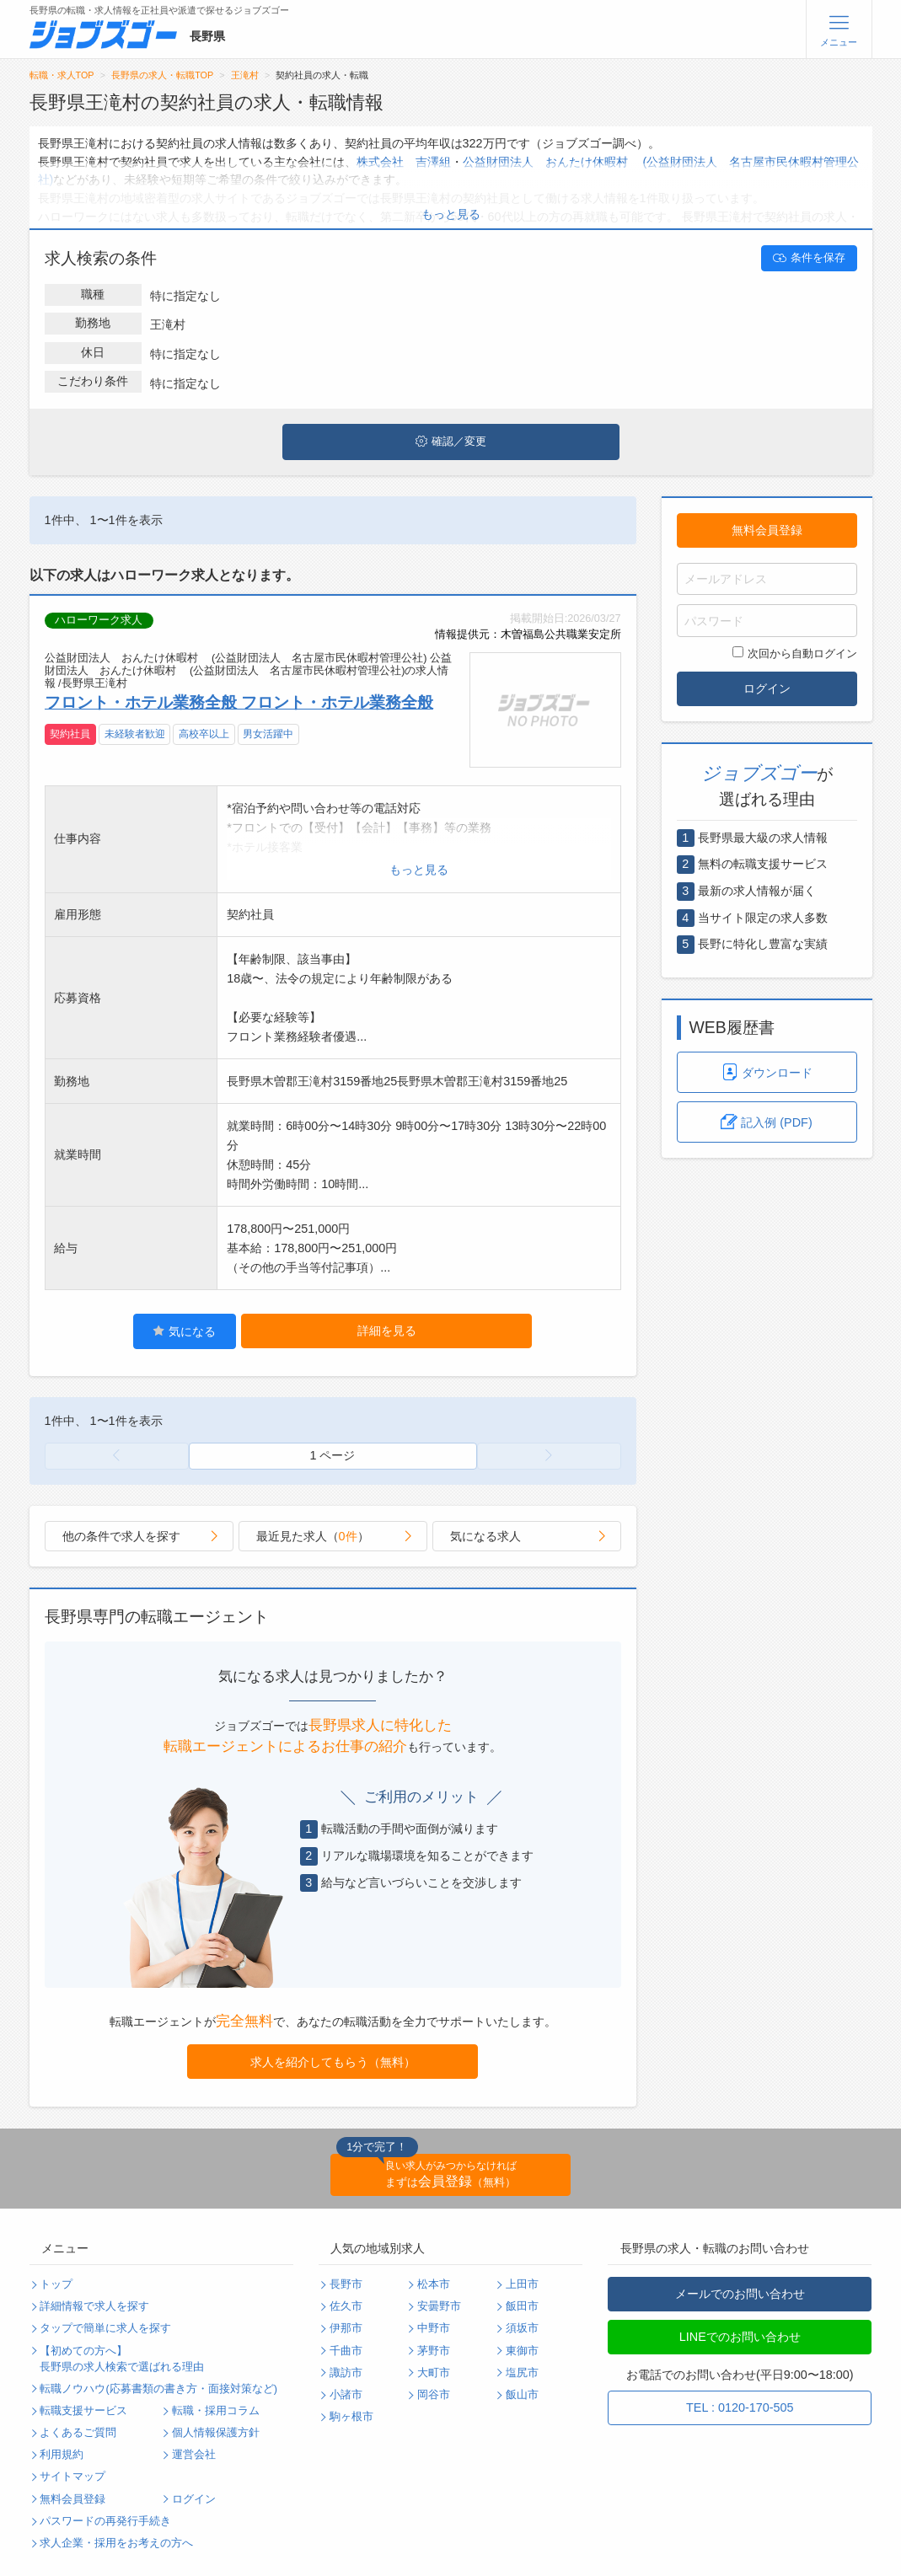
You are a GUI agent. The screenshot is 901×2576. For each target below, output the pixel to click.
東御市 (522, 2351)
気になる (184, 1331)
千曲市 (346, 2351)
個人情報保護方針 (216, 2433)
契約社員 (70, 734)
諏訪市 (346, 2373)
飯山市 (522, 2395)
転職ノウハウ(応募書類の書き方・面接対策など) (158, 2389)
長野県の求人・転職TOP (162, 75)
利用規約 (61, 2455)
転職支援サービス (83, 2411)
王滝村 (245, 75)
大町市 (433, 2373)
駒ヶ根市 (351, 2417)
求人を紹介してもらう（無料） (333, 2062)
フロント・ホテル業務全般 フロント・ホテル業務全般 (239, 702)
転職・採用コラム (216, 2411)
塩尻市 (522, 2373)
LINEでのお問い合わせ (740, 2336)
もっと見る (450, 214)
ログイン (767, 688)
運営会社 (194, 2455)
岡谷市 (433, 2395)
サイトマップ (72, 2476)
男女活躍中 (268, 734)
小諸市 (346, 2395)
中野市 (433, 2328)
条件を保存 (809, 258)
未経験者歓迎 (135, 734)
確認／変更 (451, 441)
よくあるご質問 (78, 2433)
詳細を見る (386, 1330)
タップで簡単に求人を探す (105, 2328)
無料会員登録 (767, 530)
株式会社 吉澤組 (404, 162)
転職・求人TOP (61, 75)
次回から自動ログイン (794, 653)
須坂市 (522, 2328)
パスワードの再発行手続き (105, 2521)
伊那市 (346, 2328)
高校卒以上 (204, 734)
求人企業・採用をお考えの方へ (116, 2543)
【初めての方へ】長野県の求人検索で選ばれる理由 (122, 2359)
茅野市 (433, 2351)
